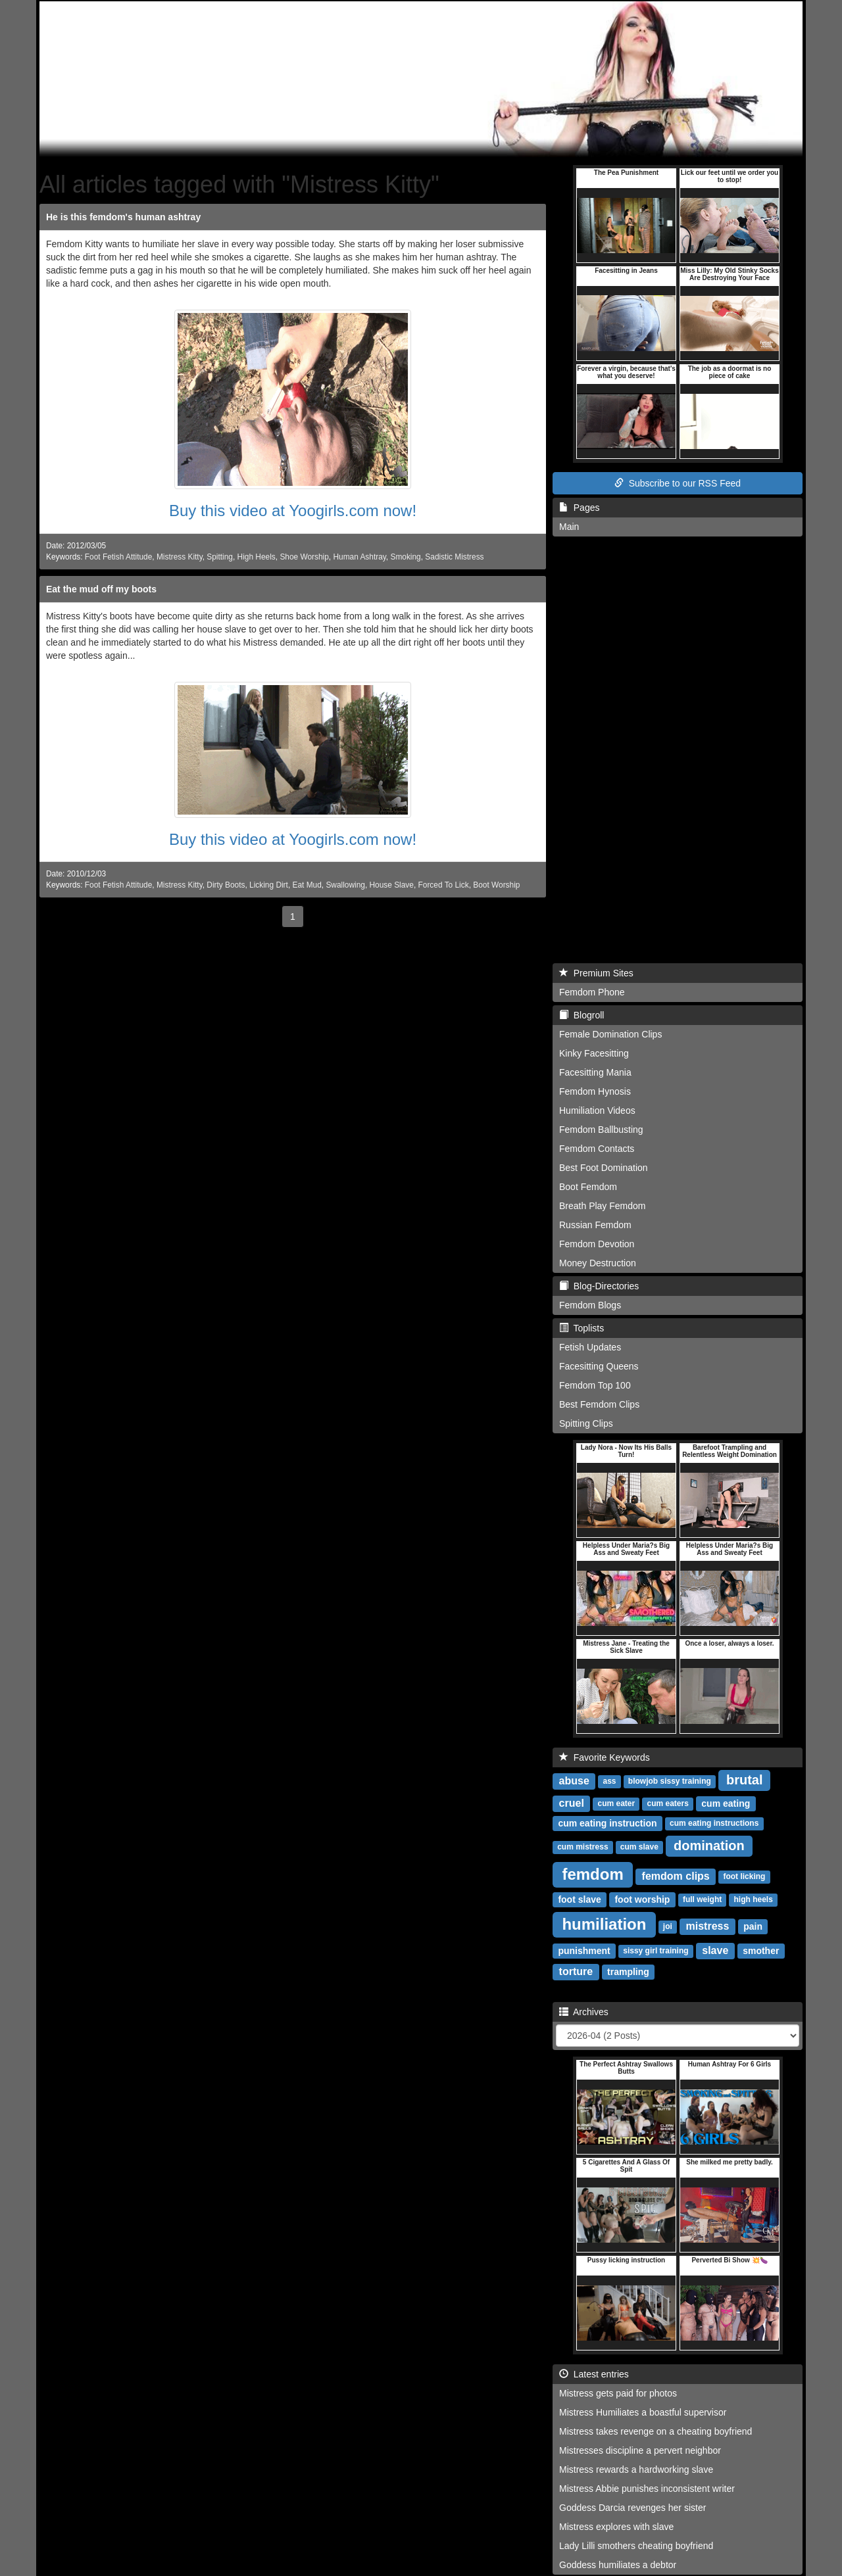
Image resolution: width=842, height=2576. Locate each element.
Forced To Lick (443, 885)
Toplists (581, 1328)
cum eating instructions (714, 1823)
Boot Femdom (588, 1186)
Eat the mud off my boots (101, 589)
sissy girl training (655, 1951)
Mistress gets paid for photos (618, 2393)
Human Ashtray (359, 556)
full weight (702, 1900)
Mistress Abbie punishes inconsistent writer (647, 2488)
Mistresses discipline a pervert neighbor (640, 2450)
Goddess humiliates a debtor (617, 2565)
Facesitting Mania (595, 1072)
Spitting (220, 556)
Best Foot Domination (603, 1167)
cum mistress (582, 1847)
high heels (752, 1900)
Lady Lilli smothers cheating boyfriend (636, 2545)
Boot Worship (496, 885)
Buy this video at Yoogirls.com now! (292, 510)
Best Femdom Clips (599, 1404)
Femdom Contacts (596, 1148)
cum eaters (667, 1804)
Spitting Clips (586, 1423)
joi (667, 1927)
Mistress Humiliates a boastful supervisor (642, 2412)
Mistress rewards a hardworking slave (636, 2469)
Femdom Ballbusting (601, 1129)
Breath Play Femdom (602, 1206)
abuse (574, 1780)
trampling (628, 1972)
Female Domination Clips (610, 1034)
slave (715, 1950)
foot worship (642, 1899)
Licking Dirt (268, 885)
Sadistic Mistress (454, 556)
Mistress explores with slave (616, 2526)
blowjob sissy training (669, 1781)
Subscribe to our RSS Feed (677, 483)
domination (709, 1845)
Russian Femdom (595, 1225)
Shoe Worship (304, 556)
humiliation (604, 1924)
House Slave (392, 885)
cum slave (639, 1847)
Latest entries (594, 2374)
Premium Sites (596, 973)
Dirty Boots (226, 885)
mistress (708, 1926)
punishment (584, 1950)
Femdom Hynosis (595, 1091)
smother (761, 1950)
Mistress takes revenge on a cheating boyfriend (655, 2431)
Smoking (405, 556)
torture (576, 1971)
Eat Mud (307, 885)
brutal (744, 1780)
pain (752, 1926)
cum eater (616, 1804)
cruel (571, 1803)
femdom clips (676, 1876)
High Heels (256, 556)
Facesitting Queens (599, 1366)
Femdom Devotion (596, 1244)
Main (569, 526)
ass (609, 1781)
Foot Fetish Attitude (118, 556)
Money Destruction (597, 1263)
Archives (583, 2012)
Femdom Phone (592, 992)
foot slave (579, 1899)
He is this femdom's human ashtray (123, 217)
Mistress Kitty (180, 556)
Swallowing (345, 885)
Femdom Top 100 (595, 1385)
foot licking (744, 1877)
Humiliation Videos (597, 1110)
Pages (579, 507)
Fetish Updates (590, 1347)
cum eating (725, 1803)
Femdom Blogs (590, 1305)
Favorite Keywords (604, 1757)
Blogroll (581, 1015)
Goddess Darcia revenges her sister (632, 2507)
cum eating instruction (607, 1823)
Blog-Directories (599, 1286)
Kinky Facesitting (594, 1053)
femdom (592, 1874)
